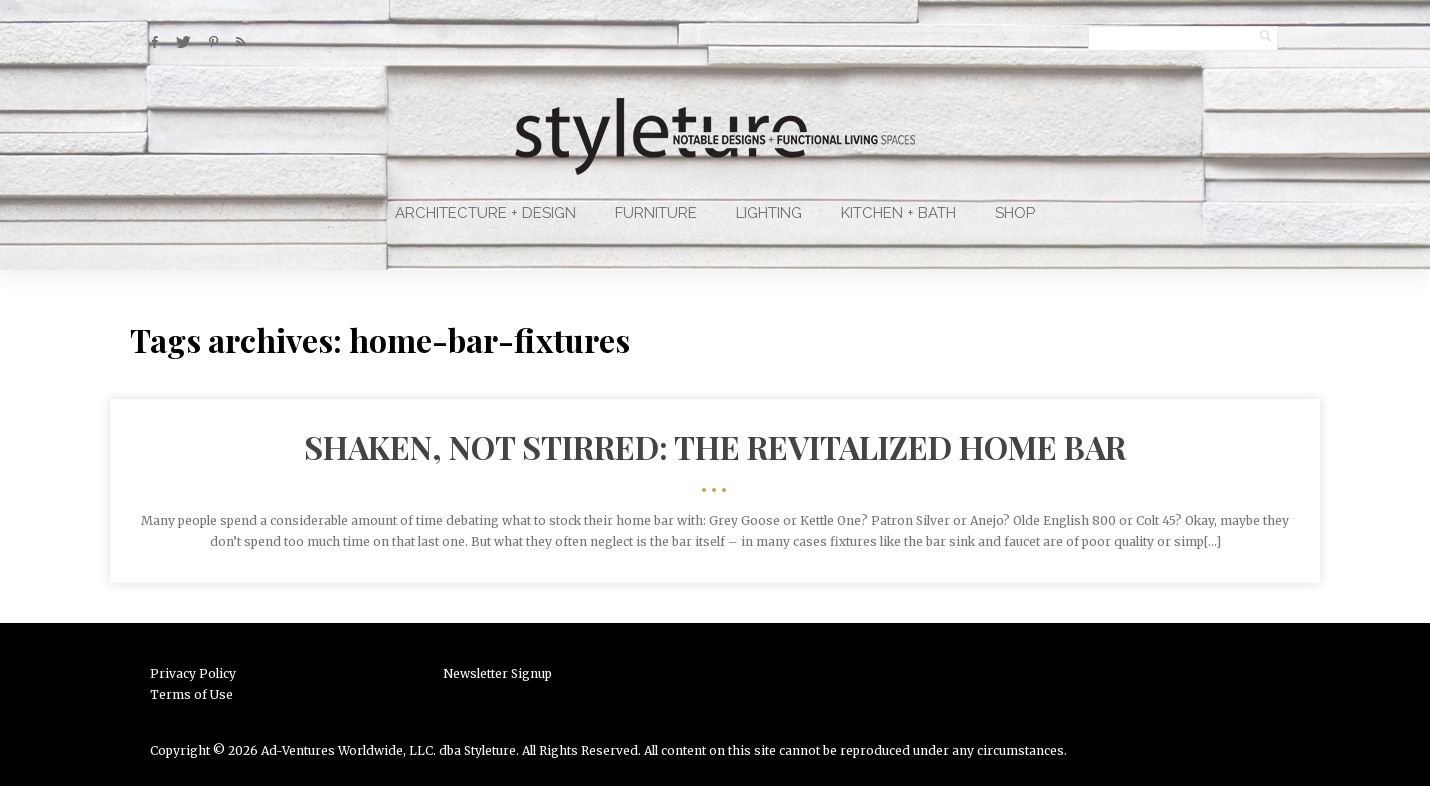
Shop (1015, 213)
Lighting (769, 213)
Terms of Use (191, 694)
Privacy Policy (193, 673)
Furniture (656, 213)
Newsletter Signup (497, 673)
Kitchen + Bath (898, 213)
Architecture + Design (485, 213)
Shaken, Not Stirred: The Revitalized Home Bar (715, 446)
